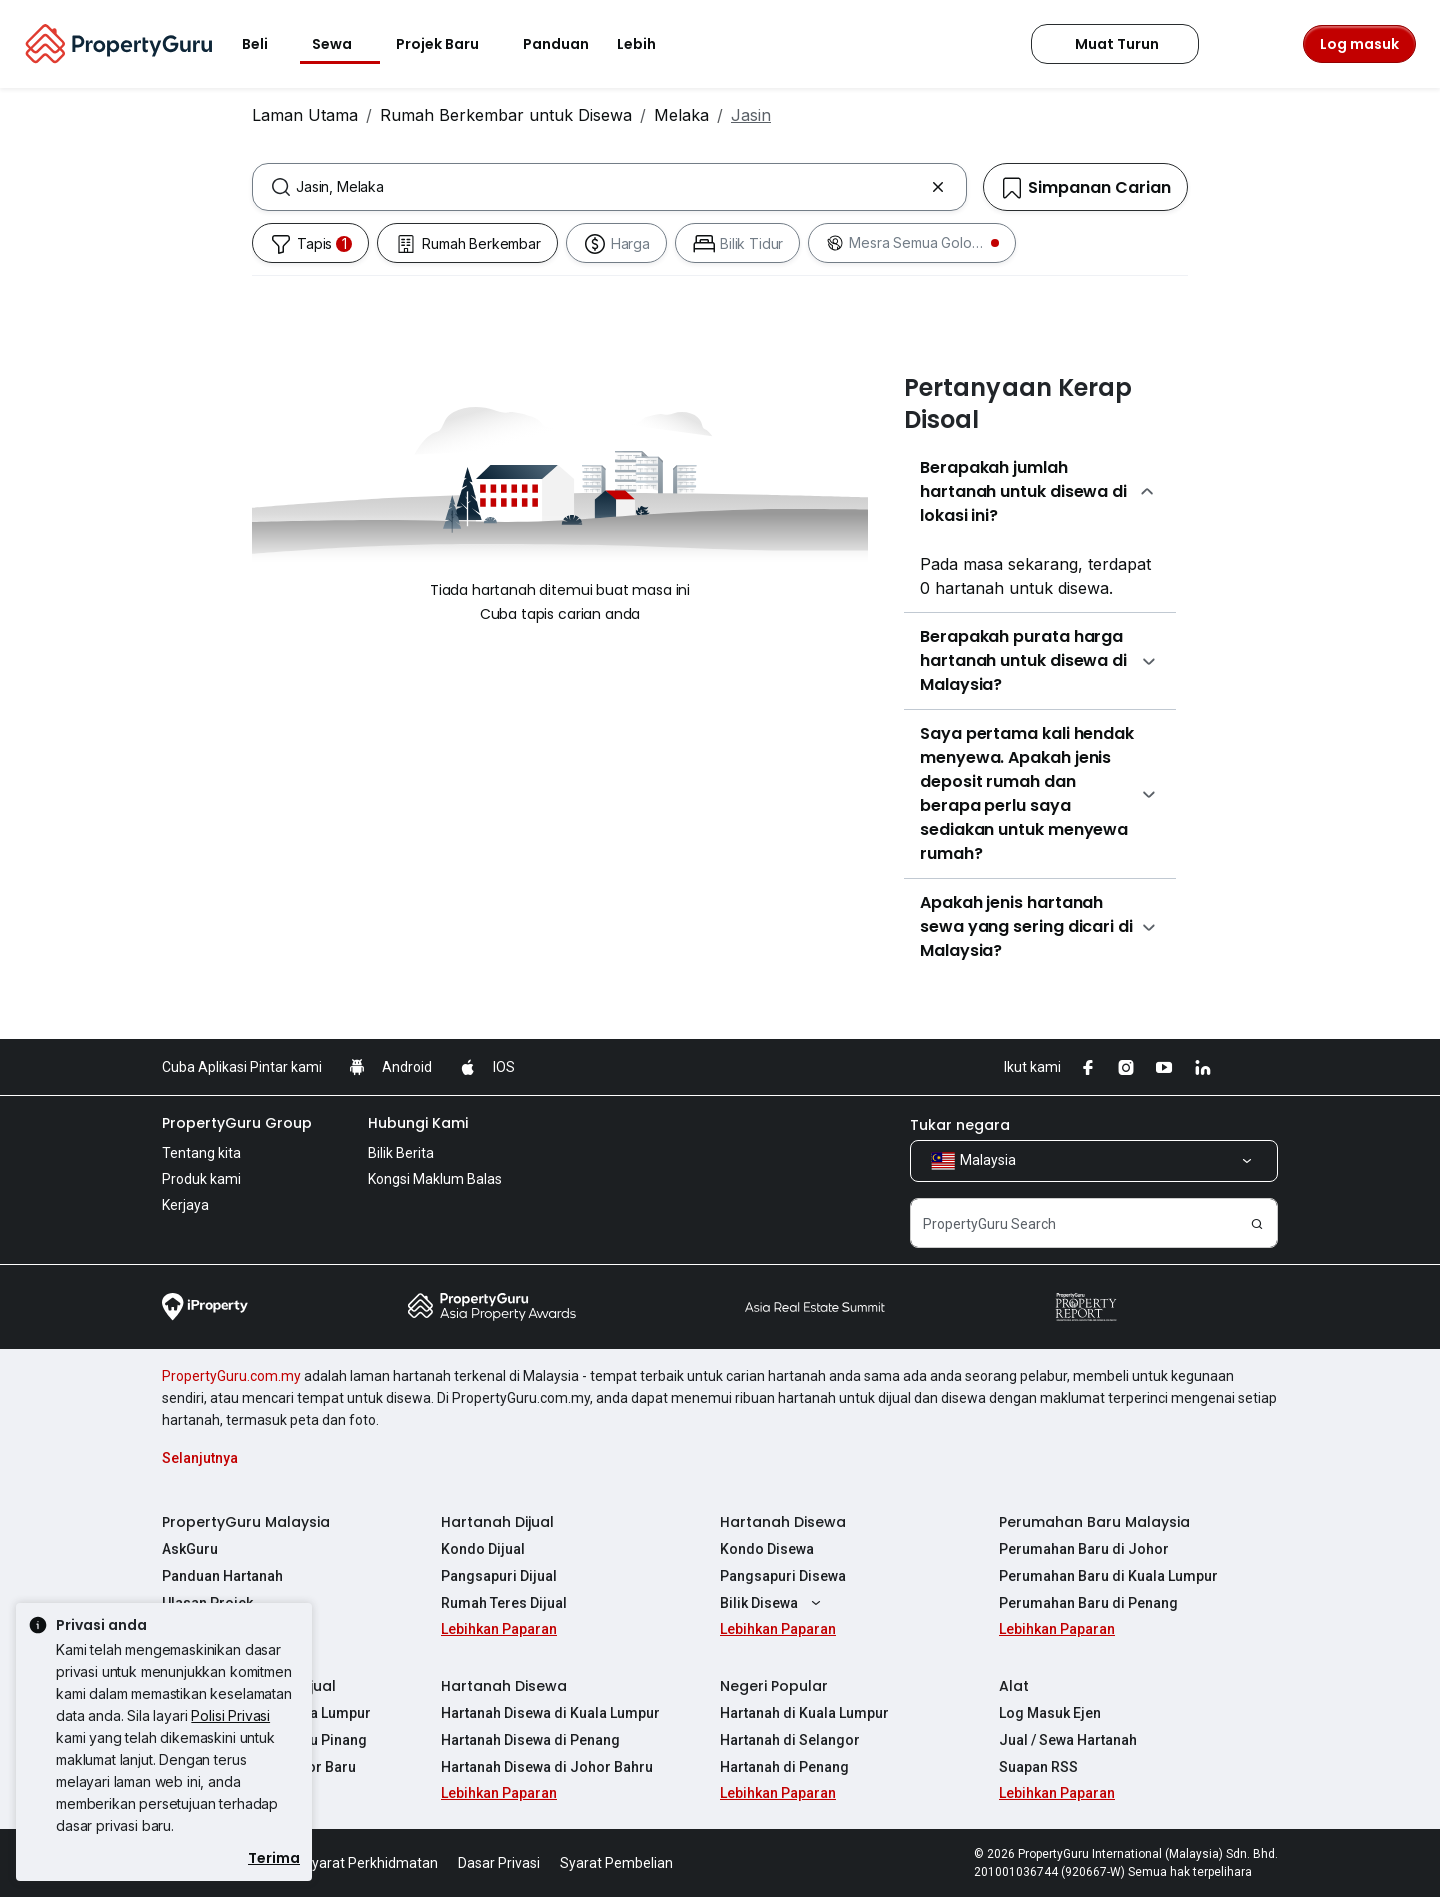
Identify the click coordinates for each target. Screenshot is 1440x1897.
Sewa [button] (344, 44)
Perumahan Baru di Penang (1088, 1603)
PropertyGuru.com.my (231, 1376)
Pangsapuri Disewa (783, 1576)
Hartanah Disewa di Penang (530, 1740)
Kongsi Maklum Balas (435, 1179)
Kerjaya (185, 1205)
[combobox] (609, 187)
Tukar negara (960, 1125)
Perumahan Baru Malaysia (1094, 1522)
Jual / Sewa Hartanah (1068, 1740)
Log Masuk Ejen (1050, 1713)
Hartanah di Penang (784, 1767)
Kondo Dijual (483, 1549)
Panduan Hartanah (222, 1576)
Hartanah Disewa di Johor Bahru (547, 1767)
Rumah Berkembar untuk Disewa (506, 115)
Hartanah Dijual (497, 1522)
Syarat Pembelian (616, 1863)
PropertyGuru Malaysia (246, 1522)
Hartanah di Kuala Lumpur (804, 1713)
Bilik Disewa (773, 1603)
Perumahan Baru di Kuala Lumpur (1108, 1576)
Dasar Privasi (499, 1863)
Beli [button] (267, 44)
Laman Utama (305, 115)
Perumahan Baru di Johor (1084, 1549)
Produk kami (201, 1179)
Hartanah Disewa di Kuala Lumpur (550, 1713)
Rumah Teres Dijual (504, 1603)
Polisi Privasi (230, 1715)
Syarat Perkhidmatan (370, 1863)
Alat (1014, 1686)
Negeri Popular (774, 1686)
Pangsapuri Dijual (499, 1576)
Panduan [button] (556, 44)
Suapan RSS (1038, 1767)
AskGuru (190, 1549)
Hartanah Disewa (783, 1522)
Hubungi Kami (418, 1123)
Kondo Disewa (767, 1549)
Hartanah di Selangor (790, 1740)
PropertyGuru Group (237, 1123)
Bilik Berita (401, 1153)
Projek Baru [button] (449, 44)
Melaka (681, 115)
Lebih (648, 44)
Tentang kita (201, 1153)
